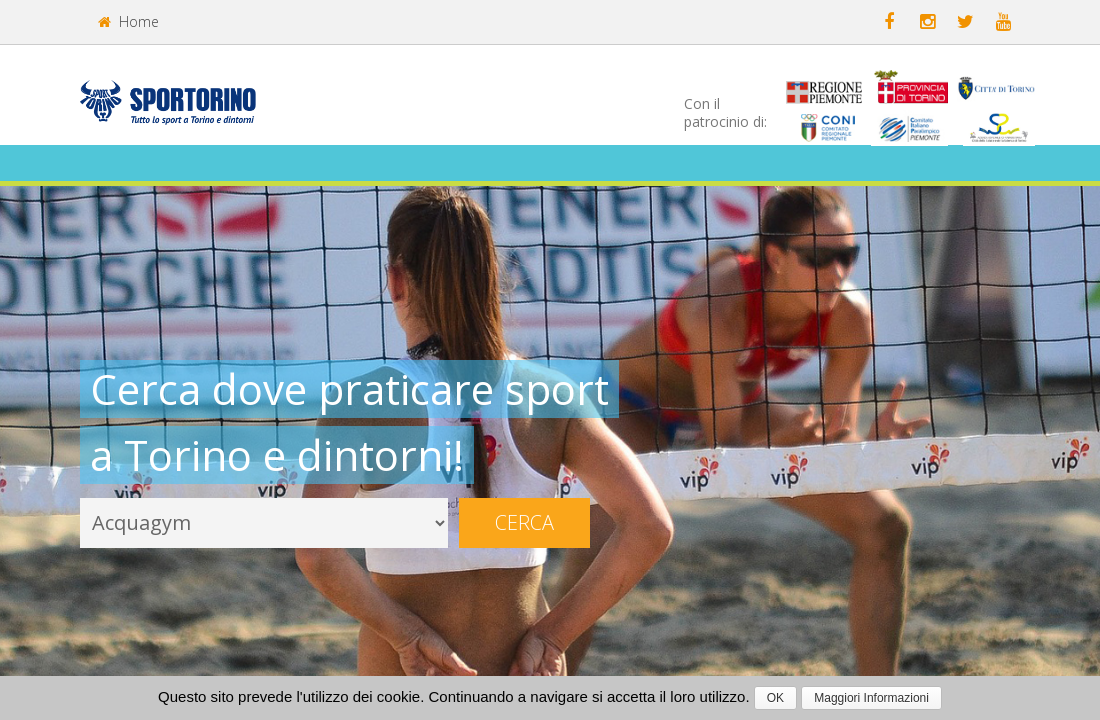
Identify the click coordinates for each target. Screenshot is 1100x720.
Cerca (524, 522)
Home (128, 21)
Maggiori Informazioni (871, 698)
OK (775, 698)
